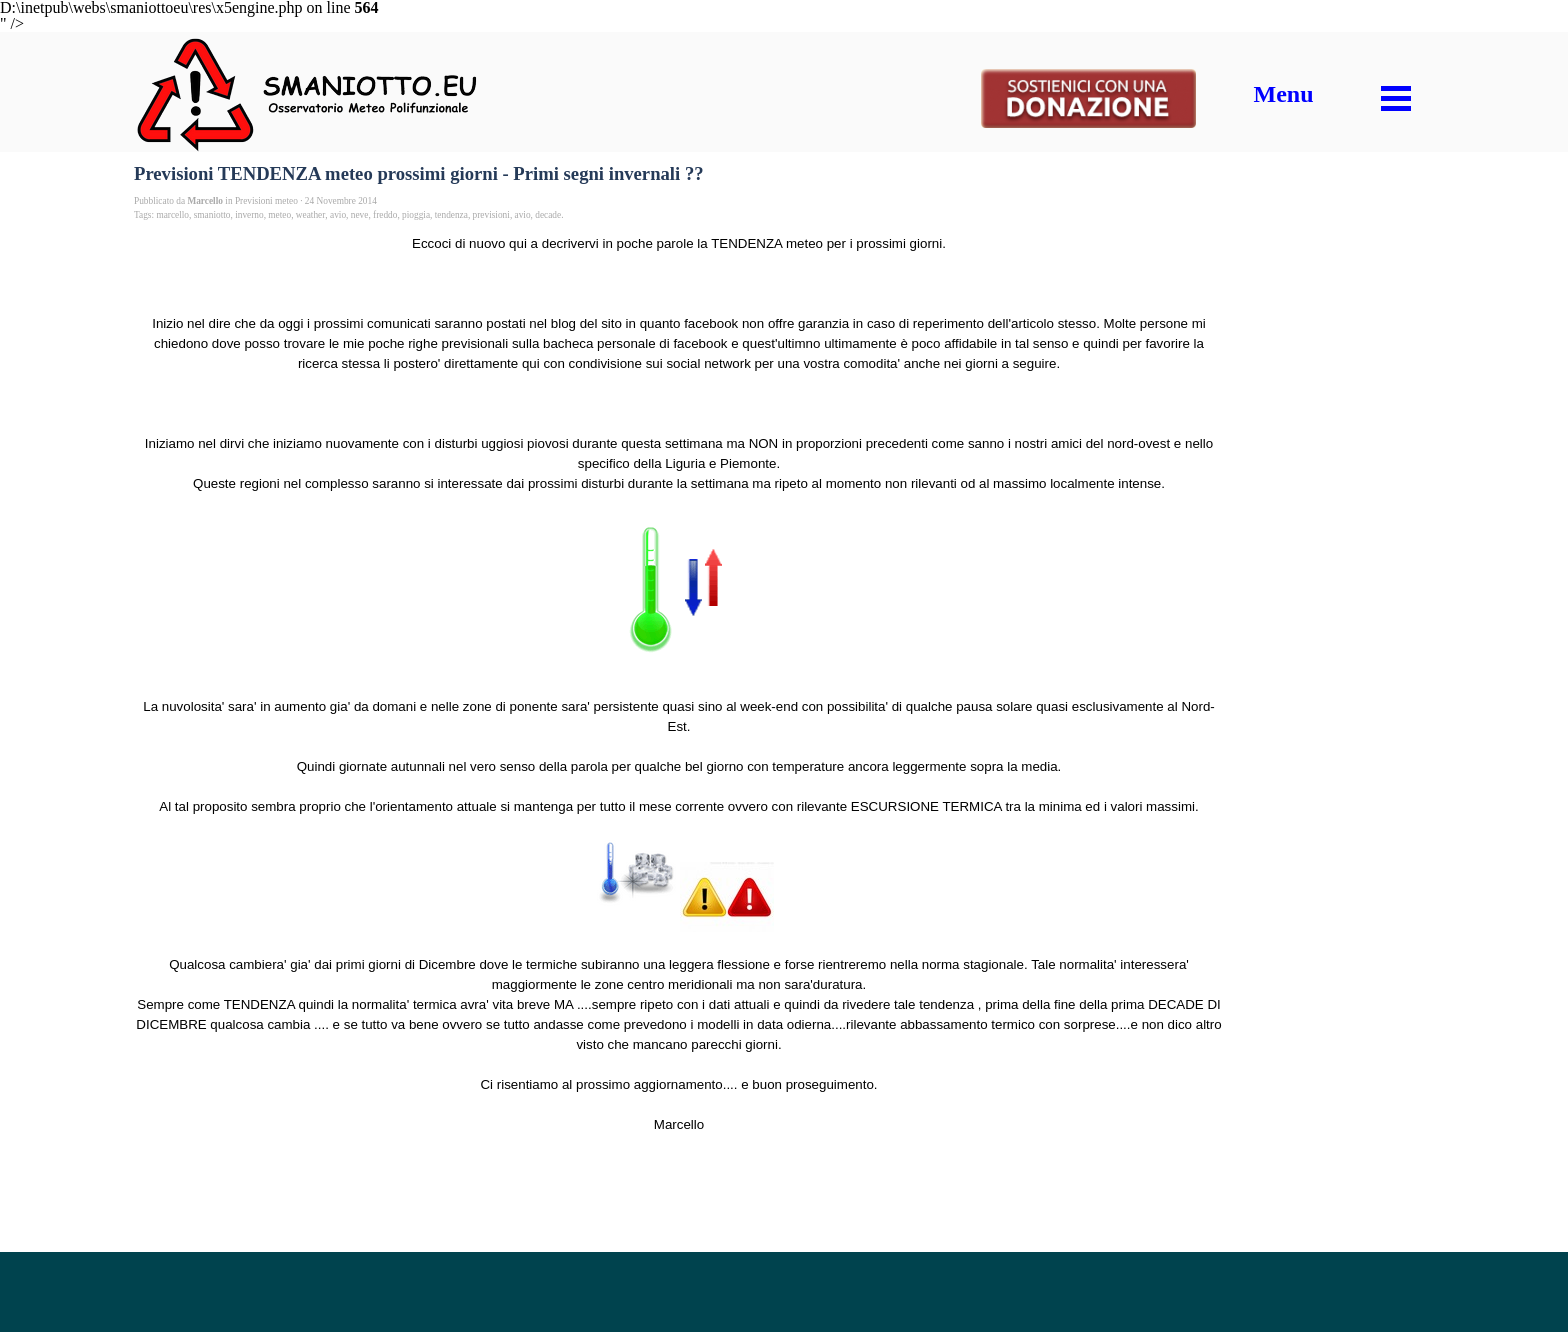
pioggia (416, 215)
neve (360, 215)
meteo (279, 215)
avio (338, 215)
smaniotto (212, 215)
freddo (385, 215)
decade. (549, 215)
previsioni (491, 215)
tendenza (451, 215)
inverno (249, 215)
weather (311, 215)
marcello (172, 215)
